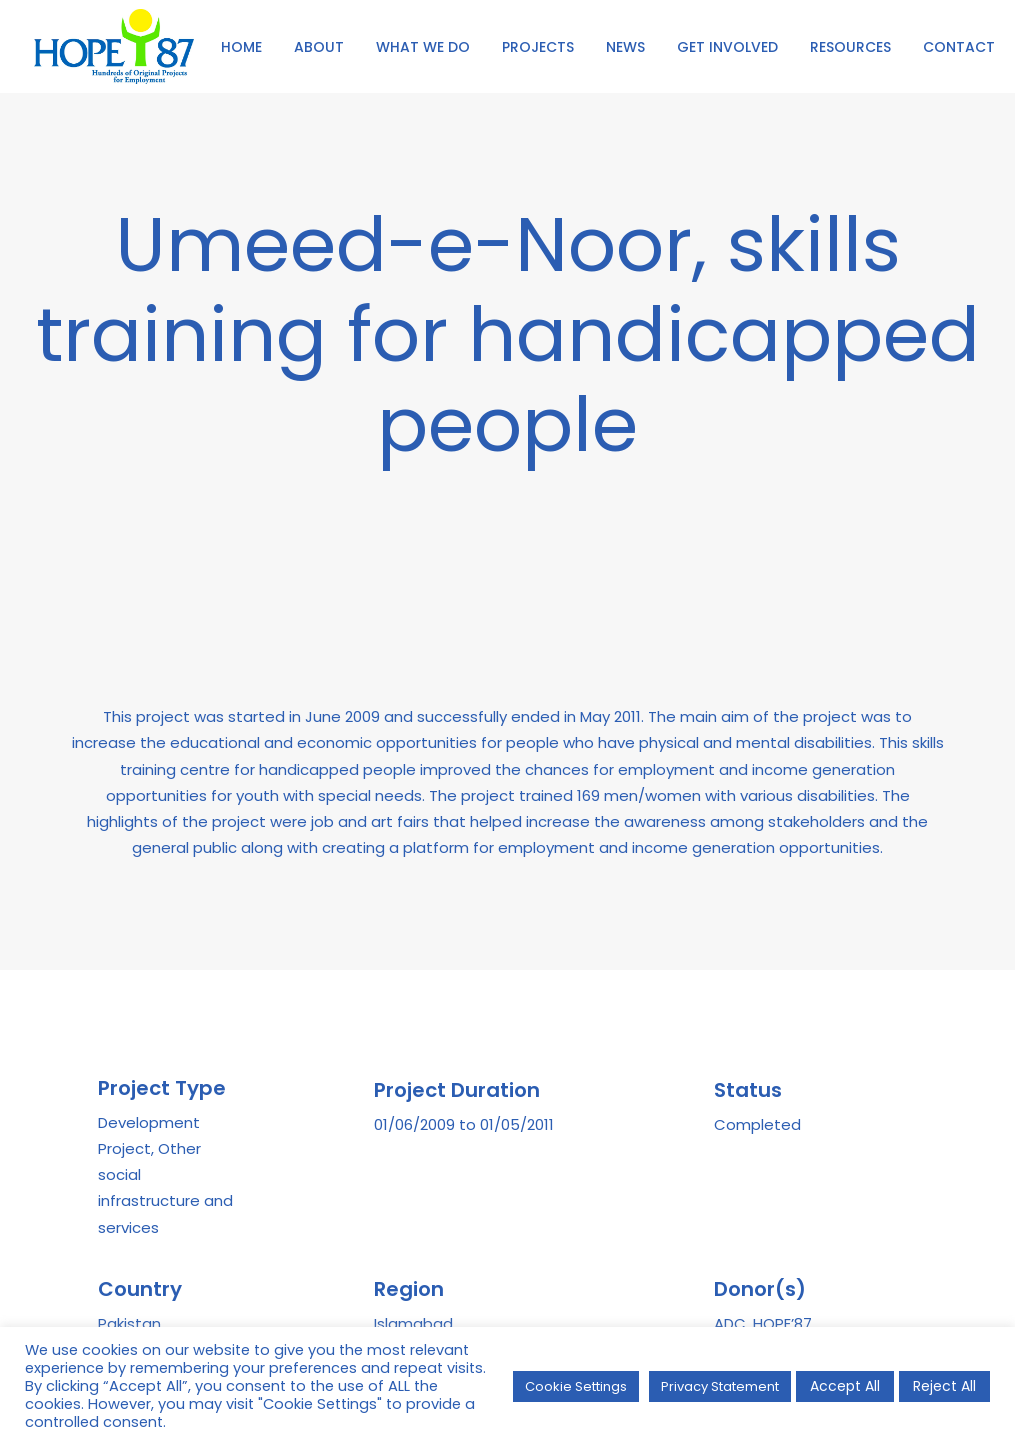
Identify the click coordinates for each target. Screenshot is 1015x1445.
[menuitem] (241, 46)
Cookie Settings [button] (576, 1386)
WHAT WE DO (423, 47)
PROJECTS (538, 47)
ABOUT (319, 47)
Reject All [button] (944, 1386)
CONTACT (959, 47)
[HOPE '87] (114, 46)
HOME (241, 47)
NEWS (625, 47)
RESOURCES (850, 47)
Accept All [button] (845, 1386)
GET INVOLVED (727, 47)
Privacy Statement (720, 1386)
